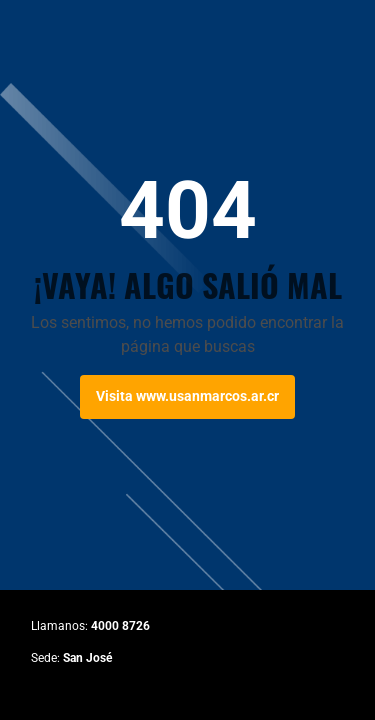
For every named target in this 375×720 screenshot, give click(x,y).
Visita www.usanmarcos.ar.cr (187, 396)
